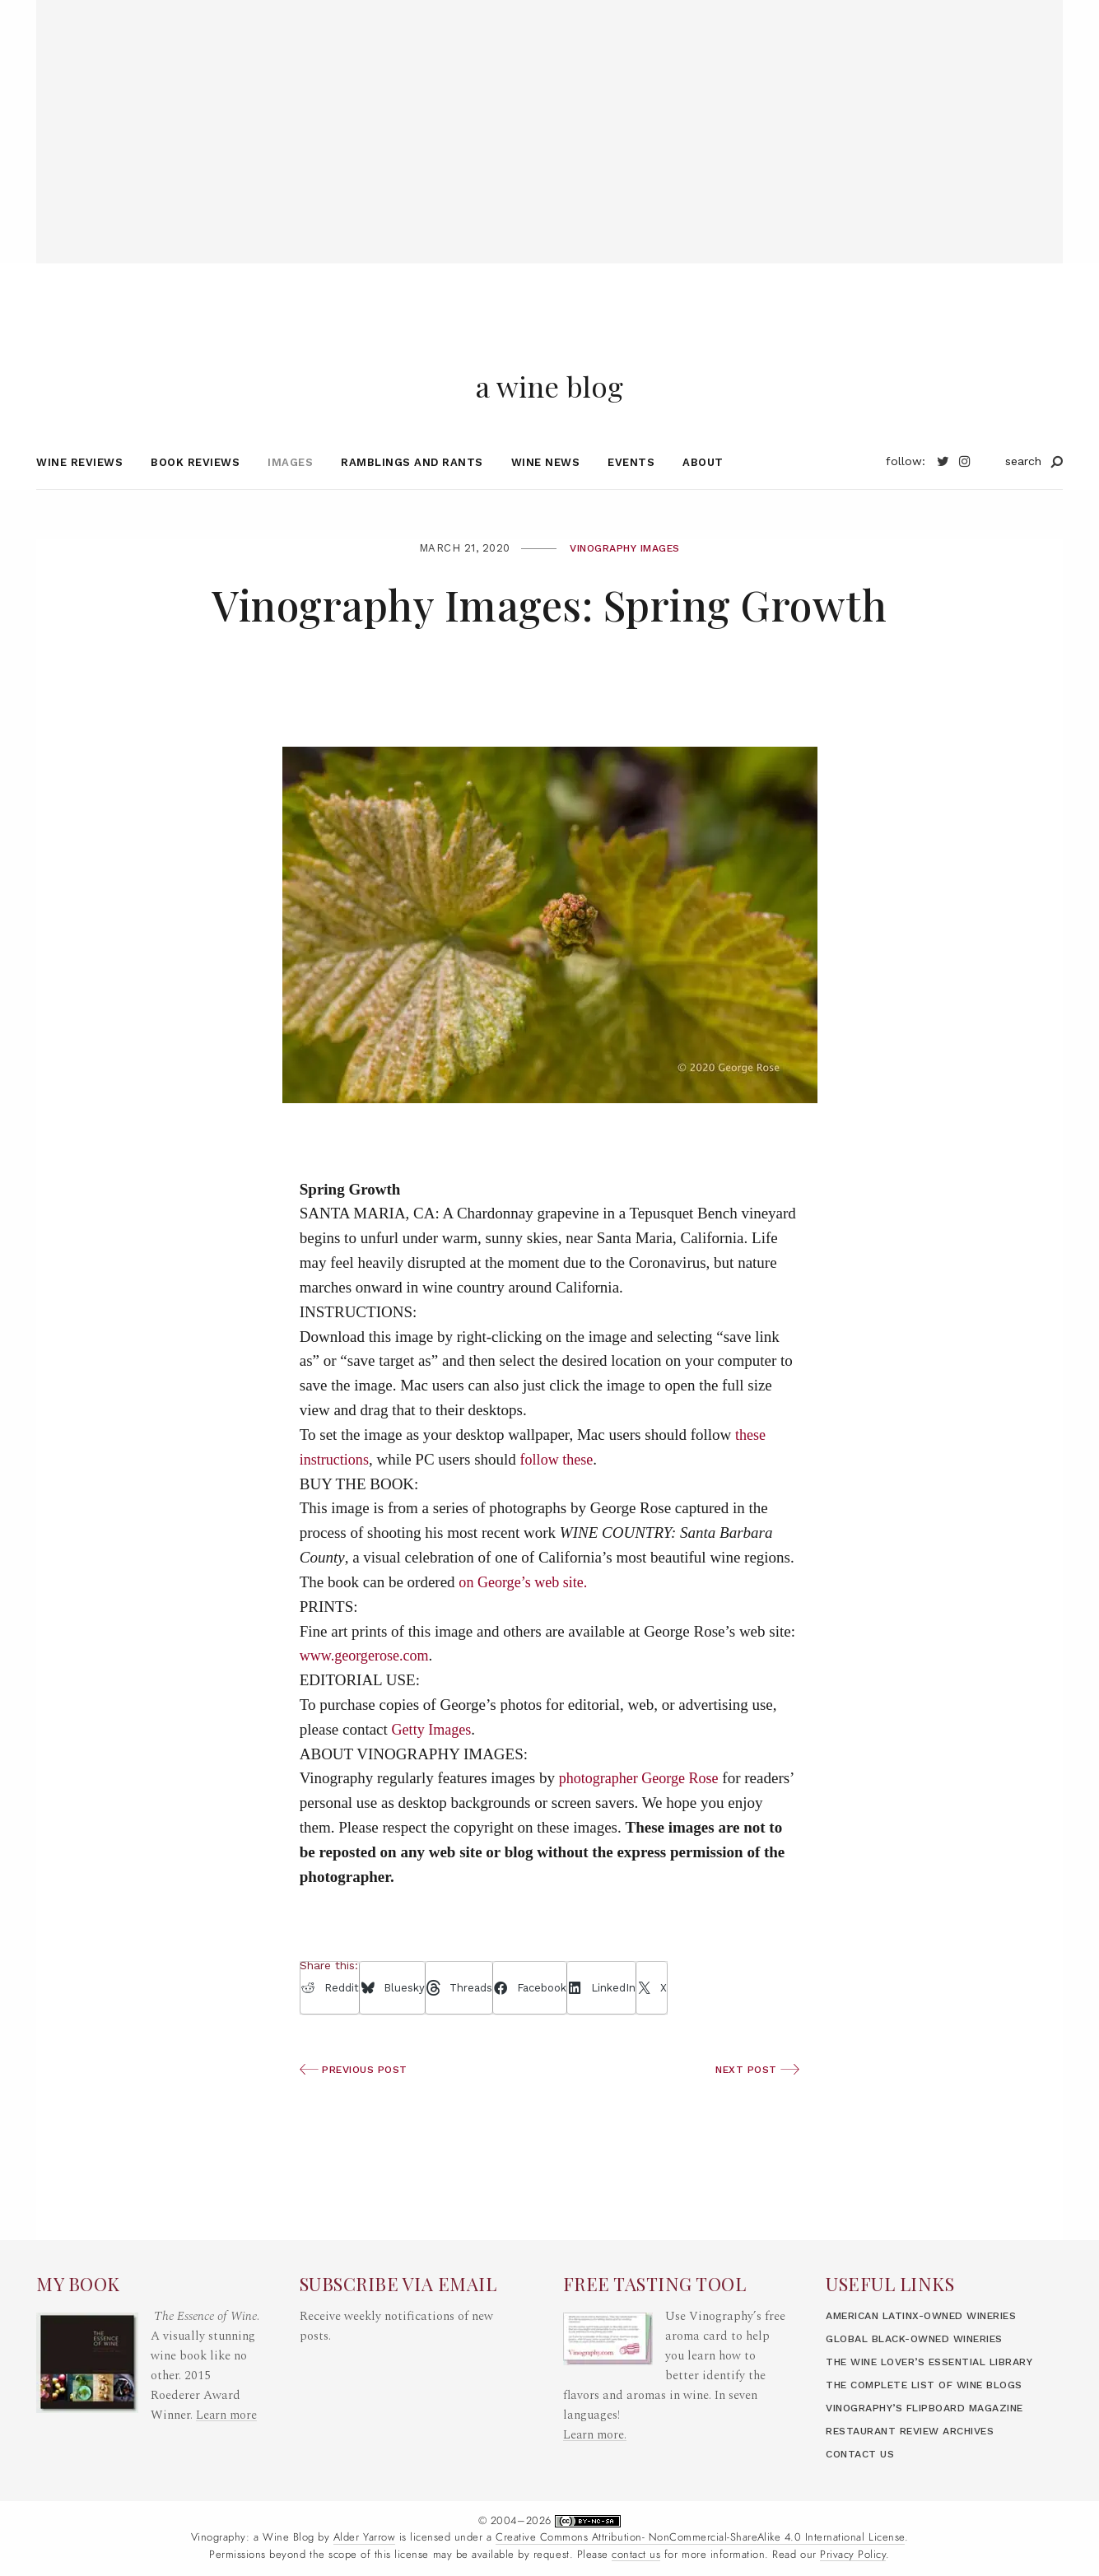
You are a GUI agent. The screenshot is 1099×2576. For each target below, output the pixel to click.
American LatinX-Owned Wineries (934, 2296)
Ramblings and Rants (412, 501)
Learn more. (595, 2415)
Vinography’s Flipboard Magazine (936, 2407)
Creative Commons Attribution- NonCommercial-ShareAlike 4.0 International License (700, 2538)
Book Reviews (195, 501)
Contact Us (863, 2454)
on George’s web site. (526, 1620)
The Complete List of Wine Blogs (935, 2384)
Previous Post (358, 2108)
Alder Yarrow (364, 2538)
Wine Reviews (79, 501)
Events (631, 501)
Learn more (227, 2395)
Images (290, 501)
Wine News (545, 501)
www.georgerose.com (367, 1694)
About (703, 501)
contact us (636, 2554)
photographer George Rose (643, 1817)
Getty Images (434, 1768)
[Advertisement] (550, 115)
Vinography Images (625, 586)
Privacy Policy (853, 2554)
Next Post (754, 2108)
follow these (562, 1498)
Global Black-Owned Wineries (925, 2319)
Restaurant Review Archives (920, 2431)
